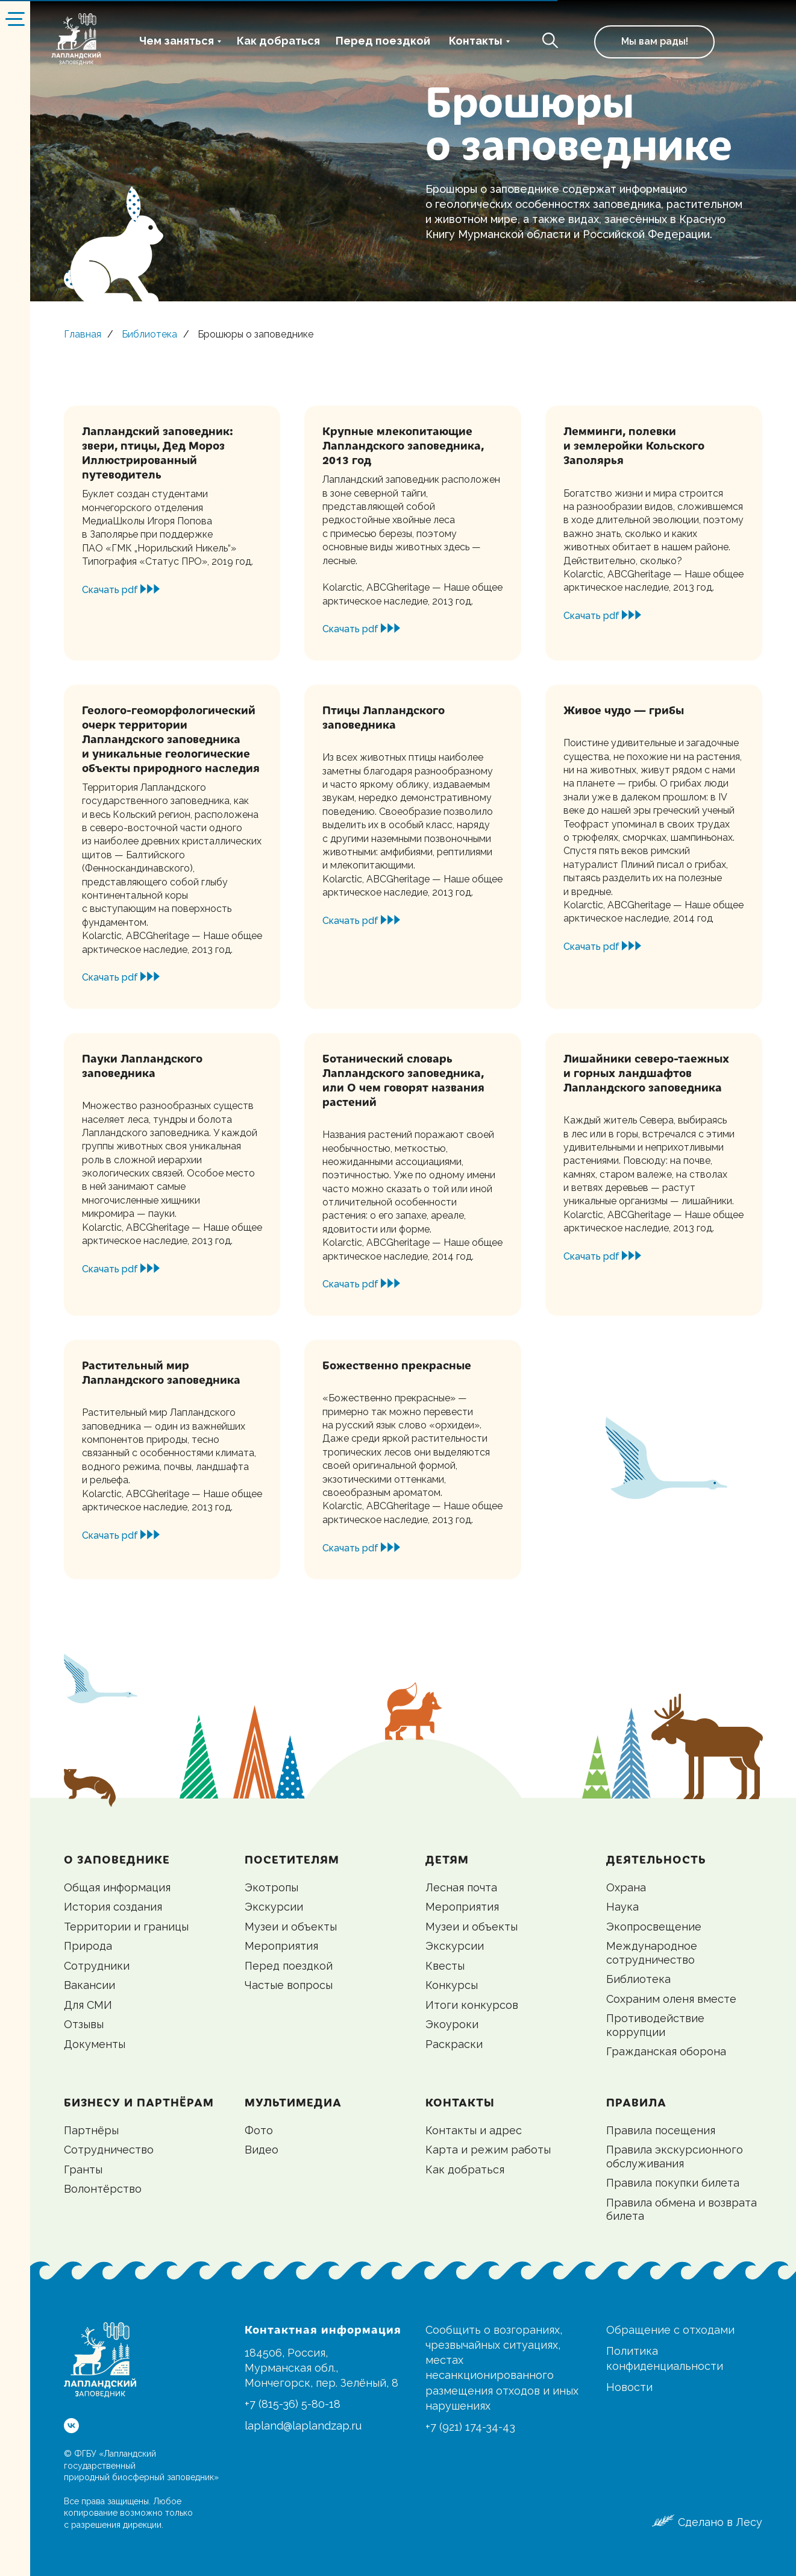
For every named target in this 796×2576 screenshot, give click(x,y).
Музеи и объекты (291, 1926)
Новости (629, 2387)
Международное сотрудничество (651, 1953)
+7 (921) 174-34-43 (470, 2426)
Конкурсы (451, 1985)
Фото (259, 2130)
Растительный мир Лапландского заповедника (161, 1372)
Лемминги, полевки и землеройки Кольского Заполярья (633, 445)
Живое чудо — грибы (623, 710)
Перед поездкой (383, 40)
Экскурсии (274, 1906)
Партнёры (91, 2130)
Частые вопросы (289, 1985)
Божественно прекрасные (396, 1365)
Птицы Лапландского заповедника (383, 717)
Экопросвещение (653, 1926)
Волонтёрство (103, 2188)
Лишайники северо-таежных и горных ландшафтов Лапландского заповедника (646, 1072)
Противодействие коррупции (655, 2025)
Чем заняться (176, 40)
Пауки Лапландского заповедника (142, 1065)
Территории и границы (126, 1926)
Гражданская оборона (666, 2051)
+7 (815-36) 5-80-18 (292, 2404)
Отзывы (84, 2024)
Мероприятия (281, 1946)
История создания (113, 1906)
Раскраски (454, 2044)
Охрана (626, 1887)
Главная (82, 334)
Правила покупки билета (672, 2182)
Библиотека (149, 334)
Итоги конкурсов (471, 2005)
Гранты (83, 2169)
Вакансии (89, 1985)
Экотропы (271, 1887)
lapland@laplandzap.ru (303, 2425)
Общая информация (117, 1887)
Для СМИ (88, 2005)
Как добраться (278, 40)
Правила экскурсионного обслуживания (674, 2156)
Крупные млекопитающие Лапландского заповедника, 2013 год (403, 445)
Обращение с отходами (670, 2329)
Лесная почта (461, 1887)
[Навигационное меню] (15, 18)
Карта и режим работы (488, 2149)
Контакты (476, 40)
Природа (88, 1946)
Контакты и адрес (473, 2130)
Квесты (445, 1965)
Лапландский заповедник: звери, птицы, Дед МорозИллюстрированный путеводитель (157, 452)
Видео (261, 2149)
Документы (94, 2044)
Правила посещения (660, 2130)
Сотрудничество (109, 2149)
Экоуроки (451, 2024)
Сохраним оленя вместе (671, 1999)
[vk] (71, 2425)
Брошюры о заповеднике (255, 334)
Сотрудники (97, 1965)
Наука (622, 1906)
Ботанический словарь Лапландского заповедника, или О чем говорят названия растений (403, 1079)
